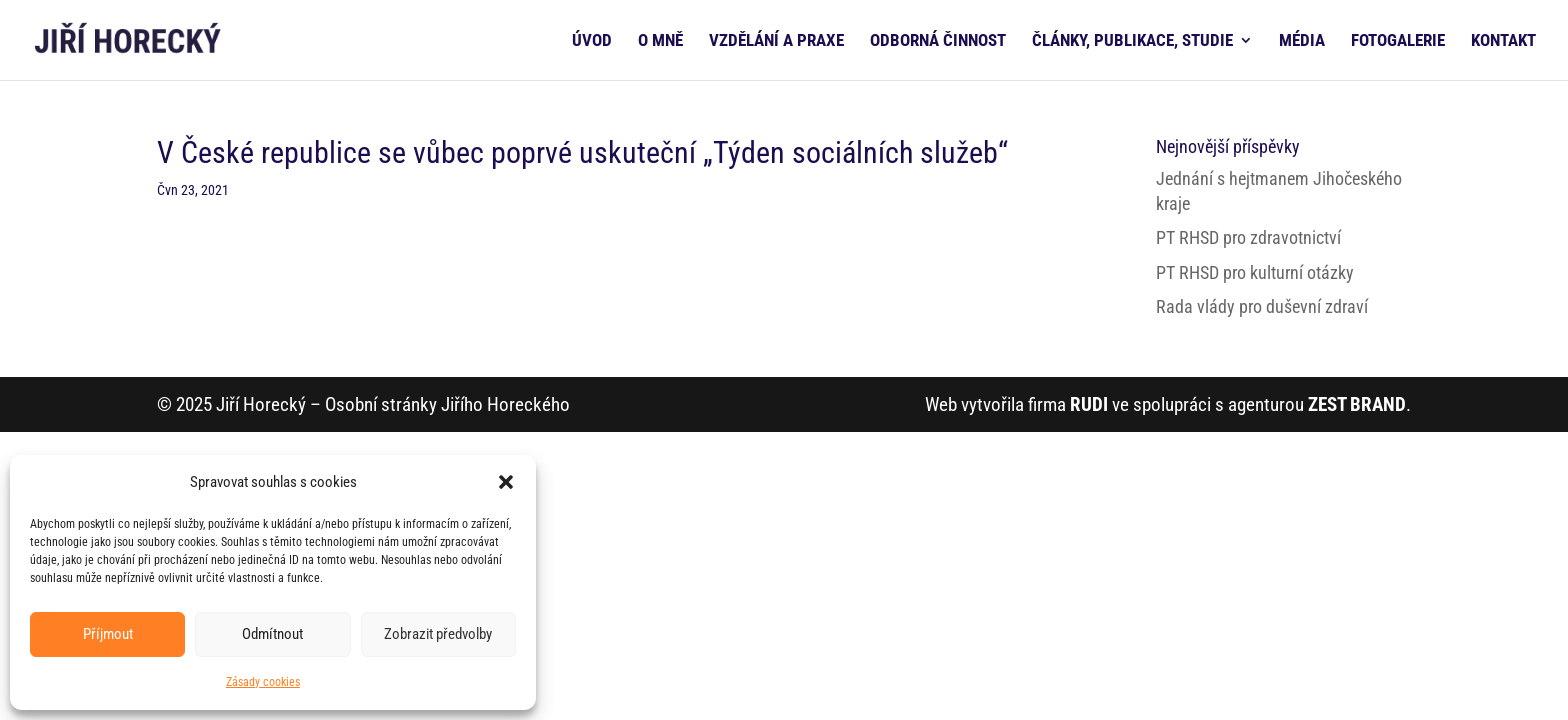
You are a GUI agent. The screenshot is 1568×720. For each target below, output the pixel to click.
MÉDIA (1302, 41)
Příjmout (108, 634)
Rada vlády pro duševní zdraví (1262, 306)
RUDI (1089, 404)
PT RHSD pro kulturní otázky (1255, 272)
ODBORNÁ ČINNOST (938, 41)
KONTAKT (1503, 41)
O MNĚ (660, 41)
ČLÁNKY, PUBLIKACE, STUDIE (1132, 41)
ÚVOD (592, 41)
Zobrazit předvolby (438, 634)
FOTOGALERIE (1398, 41)
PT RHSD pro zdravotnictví (1248, 237)
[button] (506, 482)
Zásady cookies (263, 682)
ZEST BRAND (1357, 404)
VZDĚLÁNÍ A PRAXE (776, 41)
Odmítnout (272, 634)
